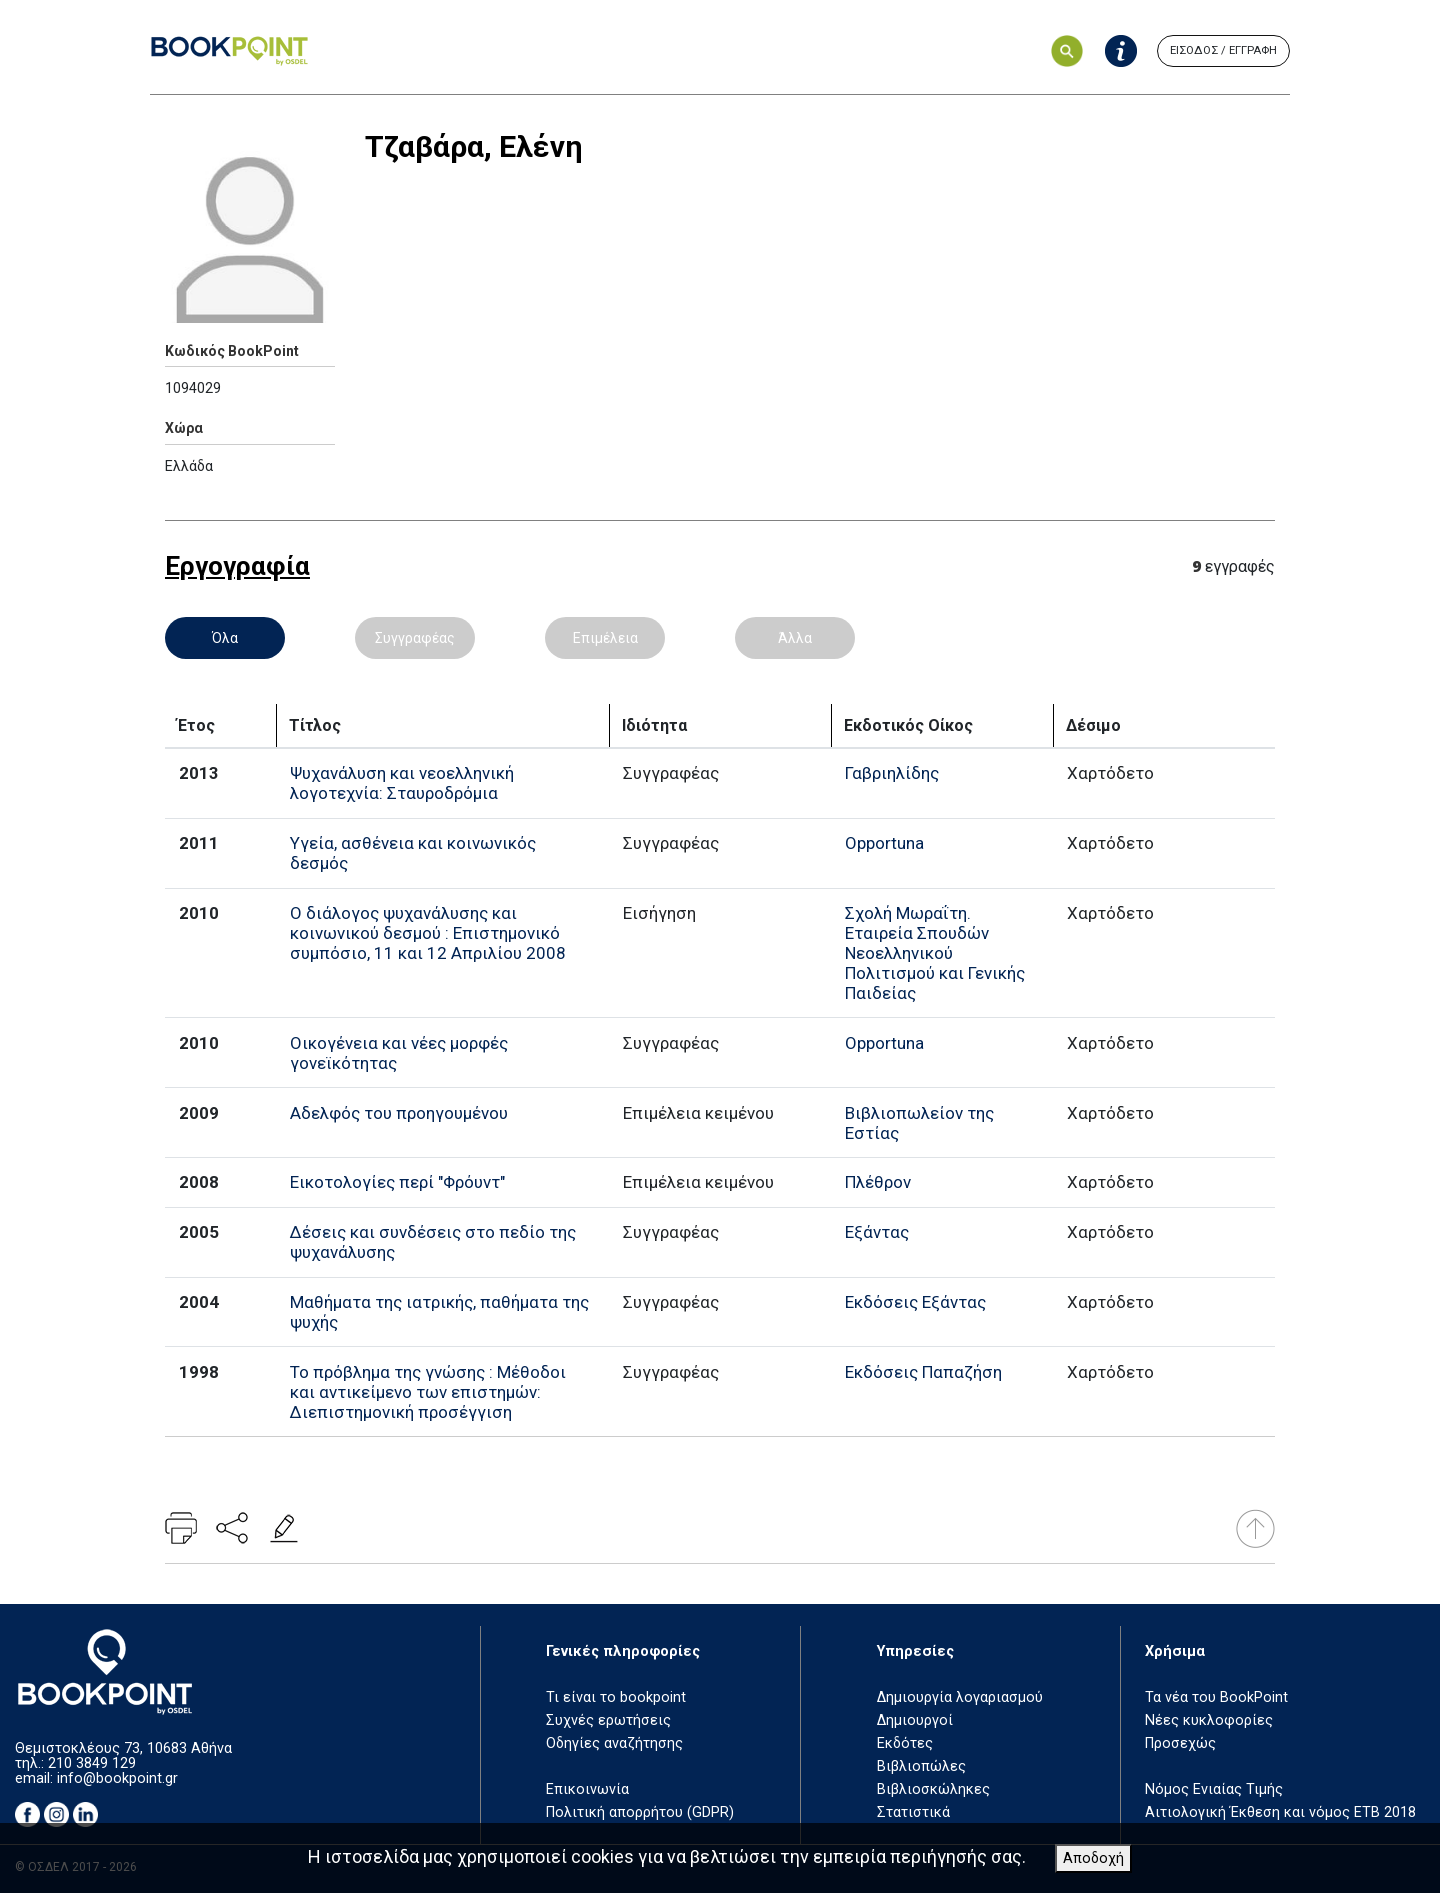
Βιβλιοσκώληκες (933, 1789)
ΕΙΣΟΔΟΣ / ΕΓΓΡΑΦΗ (1223, 50)
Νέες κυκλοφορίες (1209, 1720)
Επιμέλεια (605, 638)
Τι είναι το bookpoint (616, 1697)
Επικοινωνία (587, 1789)
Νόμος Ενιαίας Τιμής (1214, 1789)
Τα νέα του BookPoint (1216, 1697)
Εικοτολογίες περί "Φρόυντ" (397, 1182)
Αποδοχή (1093, 1858)
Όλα (225, 638)
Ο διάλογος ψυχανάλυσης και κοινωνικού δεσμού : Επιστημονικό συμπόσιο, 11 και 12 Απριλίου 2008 (428, 933)
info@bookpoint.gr (117, 1778)
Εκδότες (905, 1743)
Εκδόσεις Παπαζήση (923, 1372)
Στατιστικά (913, 1812)
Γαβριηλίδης (892, 773)
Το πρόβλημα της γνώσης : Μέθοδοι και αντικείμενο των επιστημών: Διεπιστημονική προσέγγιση (428, 1392)
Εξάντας (877, 1232)
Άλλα (795, 638)
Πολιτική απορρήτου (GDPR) (640, 1812)
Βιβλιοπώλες (921, 1766)
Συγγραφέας (415, 638)
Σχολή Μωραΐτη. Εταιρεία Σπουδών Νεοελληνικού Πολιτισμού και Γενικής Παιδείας (935, 953)
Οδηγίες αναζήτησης (614, 1743)
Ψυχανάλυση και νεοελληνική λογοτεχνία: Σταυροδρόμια (402, 783)
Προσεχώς (1180, 1743)
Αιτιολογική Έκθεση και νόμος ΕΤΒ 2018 (1280, 1812)
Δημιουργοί (915, 1720)
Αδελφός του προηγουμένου (399, 1113)
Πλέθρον (878, 1182)
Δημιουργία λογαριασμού (960, 1697)
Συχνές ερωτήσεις (608, 1720)
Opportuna (884, 843)
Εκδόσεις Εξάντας (915, 1302)
